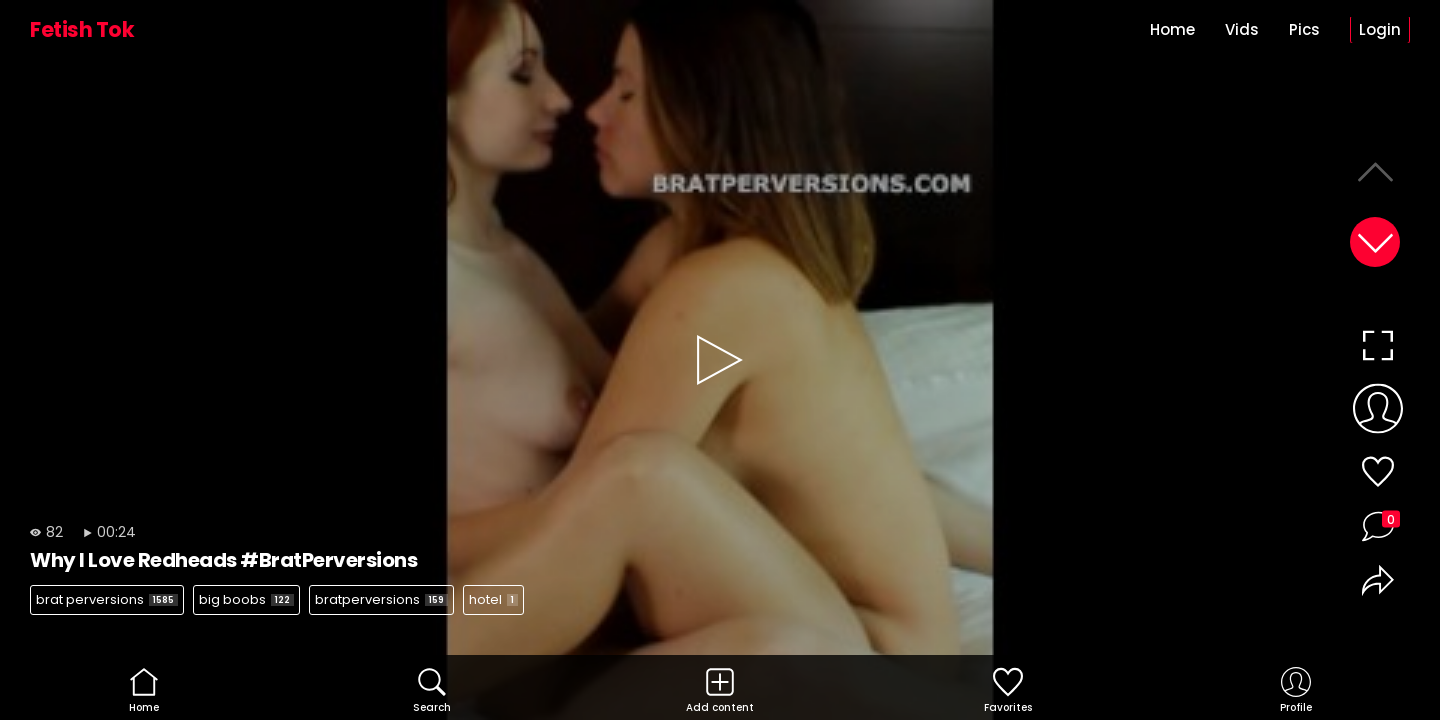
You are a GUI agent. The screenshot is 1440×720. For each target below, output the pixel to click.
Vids (1242, 29)
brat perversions (107, 599)
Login (1380, 29)
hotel (493, 599)
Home (1172, 29)
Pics (1304, 29)
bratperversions (381, 599)
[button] (1375, 242)
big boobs (246, 599)
